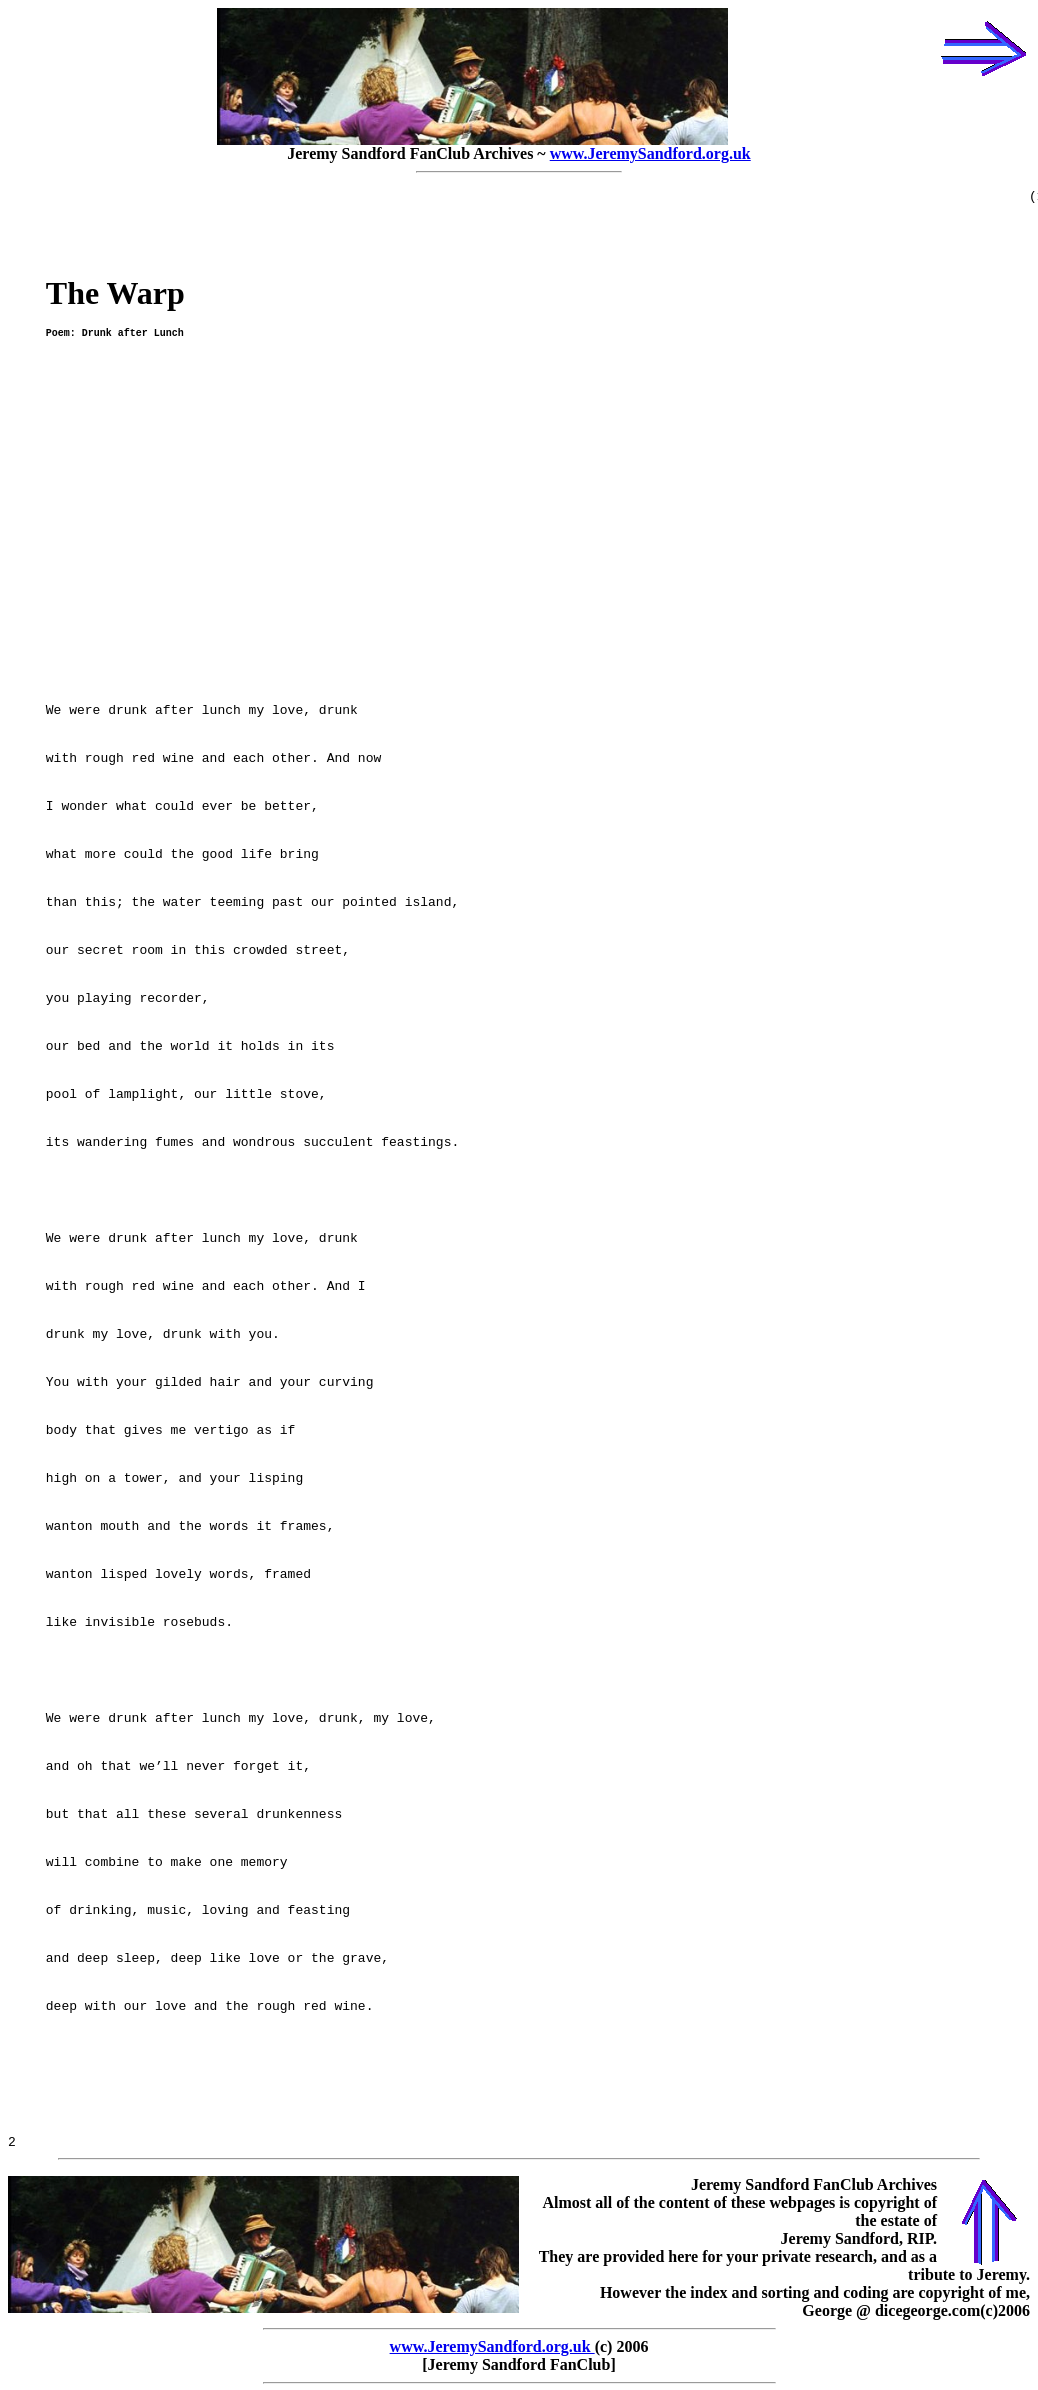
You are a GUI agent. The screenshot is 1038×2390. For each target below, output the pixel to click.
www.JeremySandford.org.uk (650, 153)
